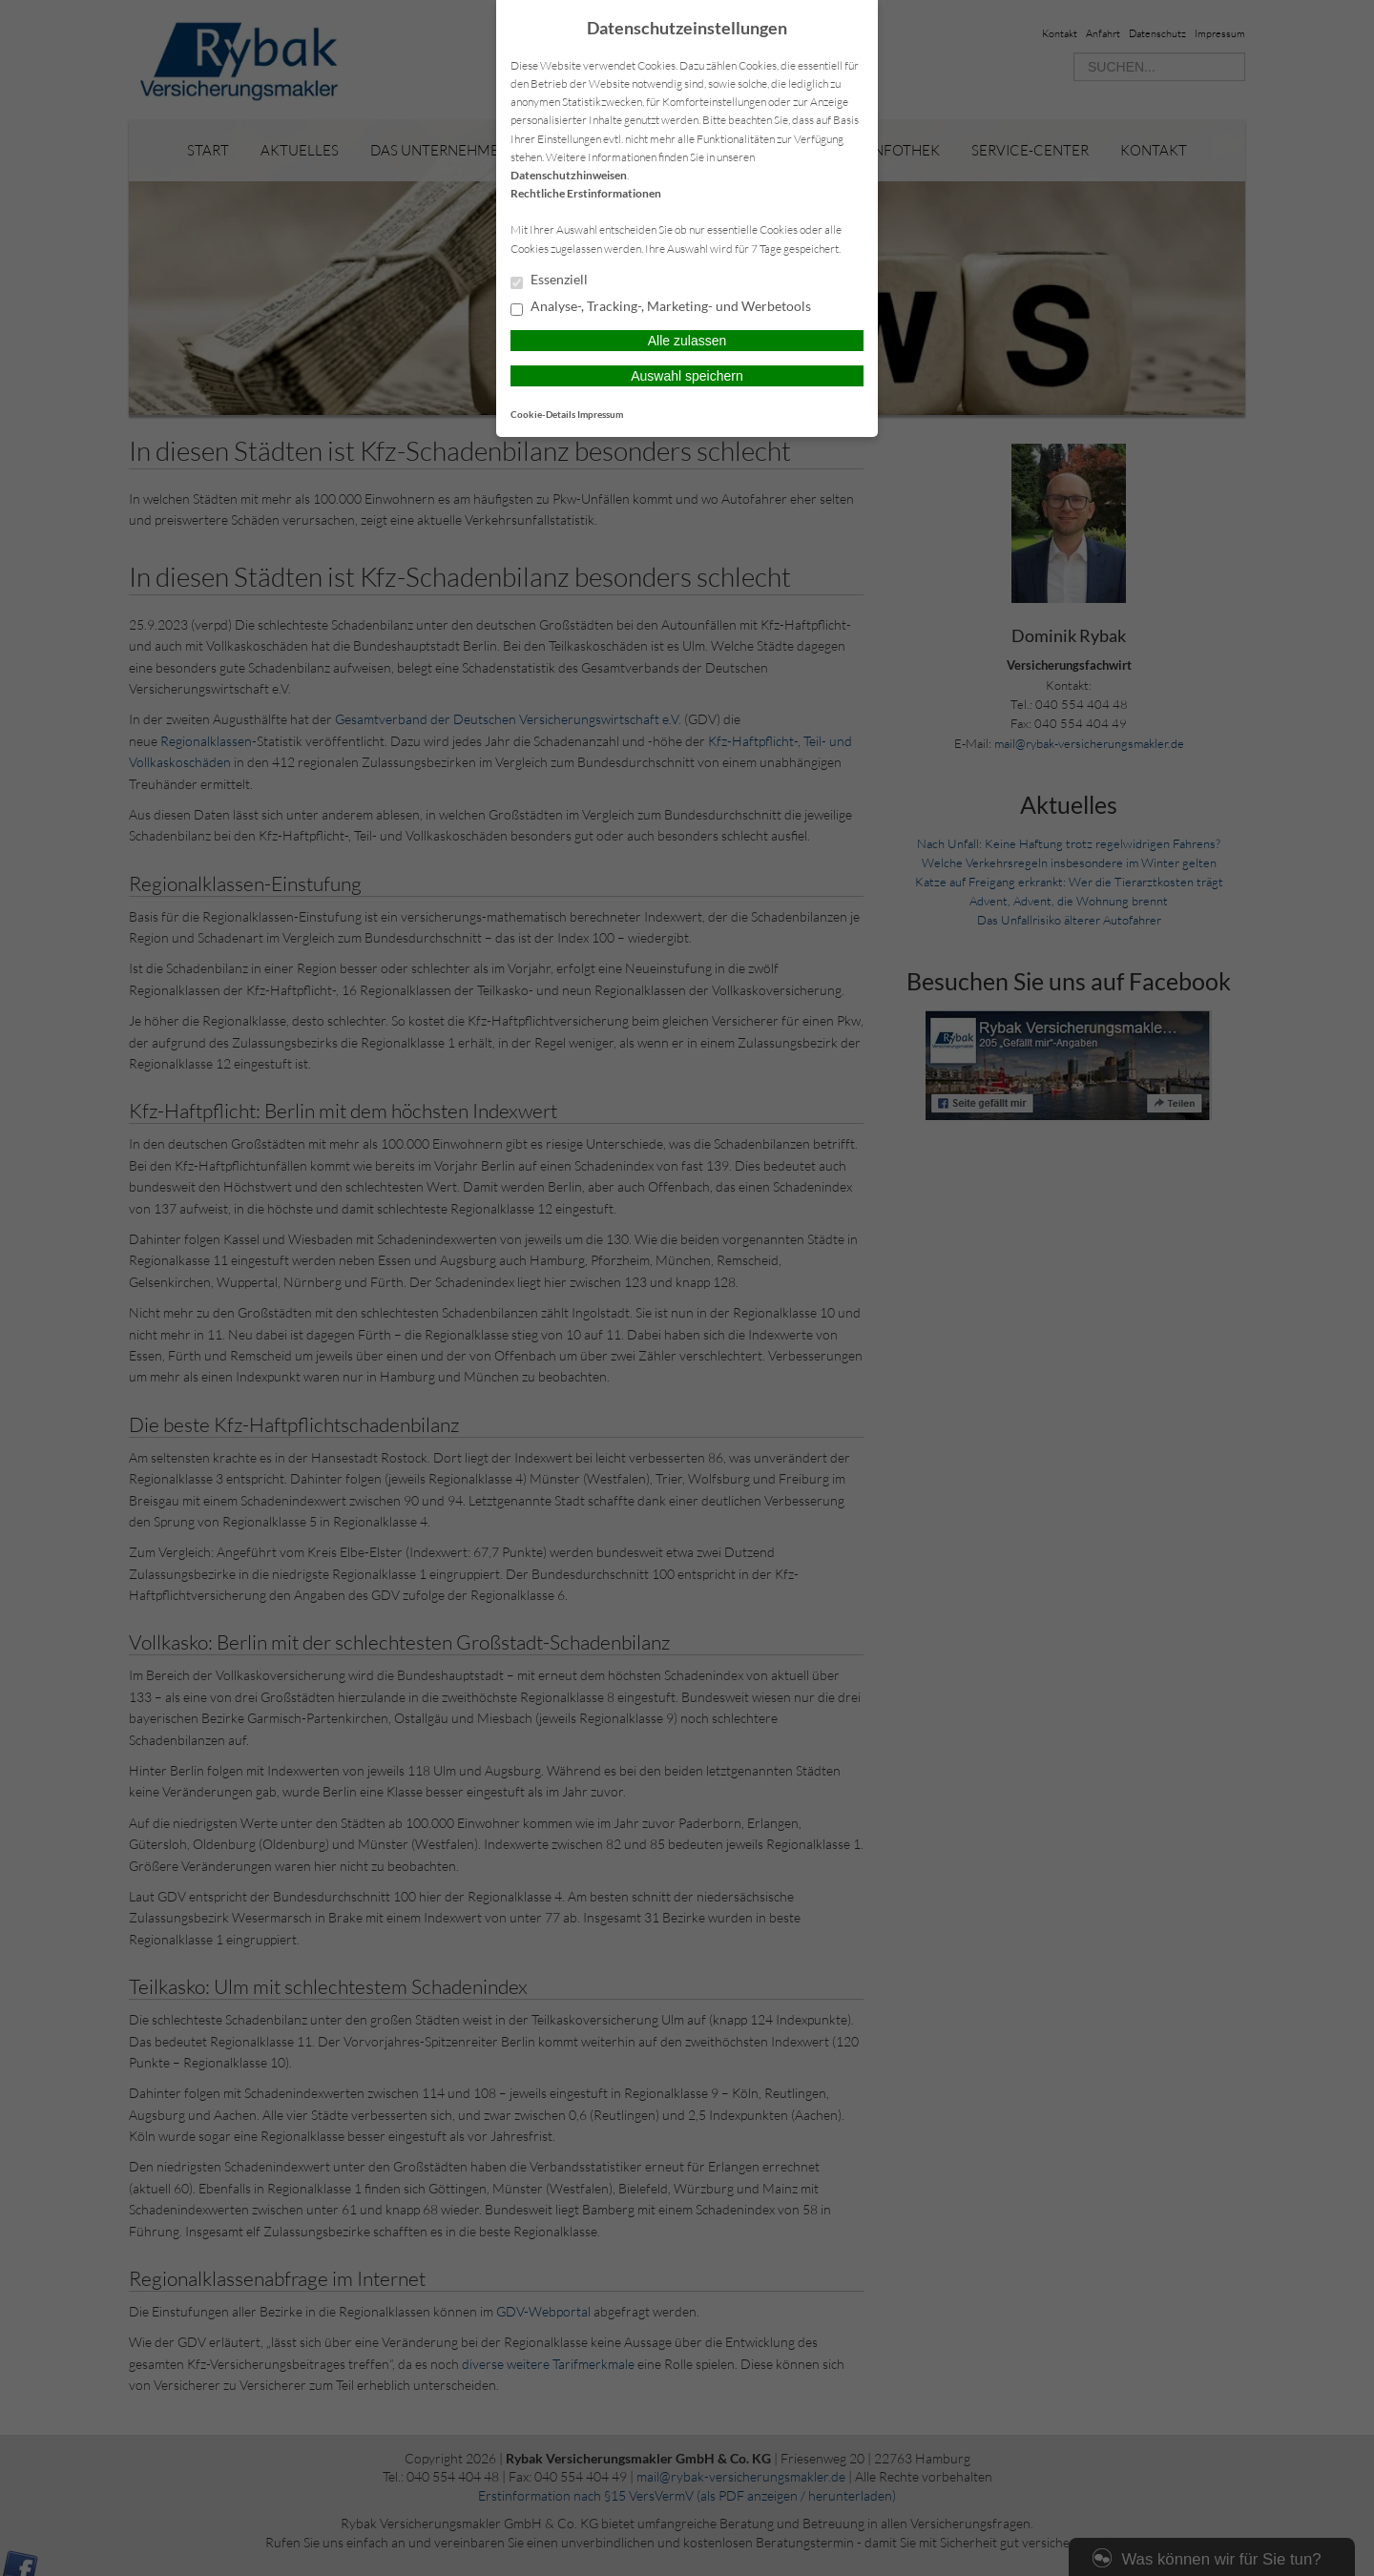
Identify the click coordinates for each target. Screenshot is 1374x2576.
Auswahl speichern (687, 376)
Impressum (600, 414)
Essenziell (549, 280)
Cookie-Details (542, 414)
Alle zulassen (687, 340)
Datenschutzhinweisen (568, 175)
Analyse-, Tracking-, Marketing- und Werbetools (660, 307)
